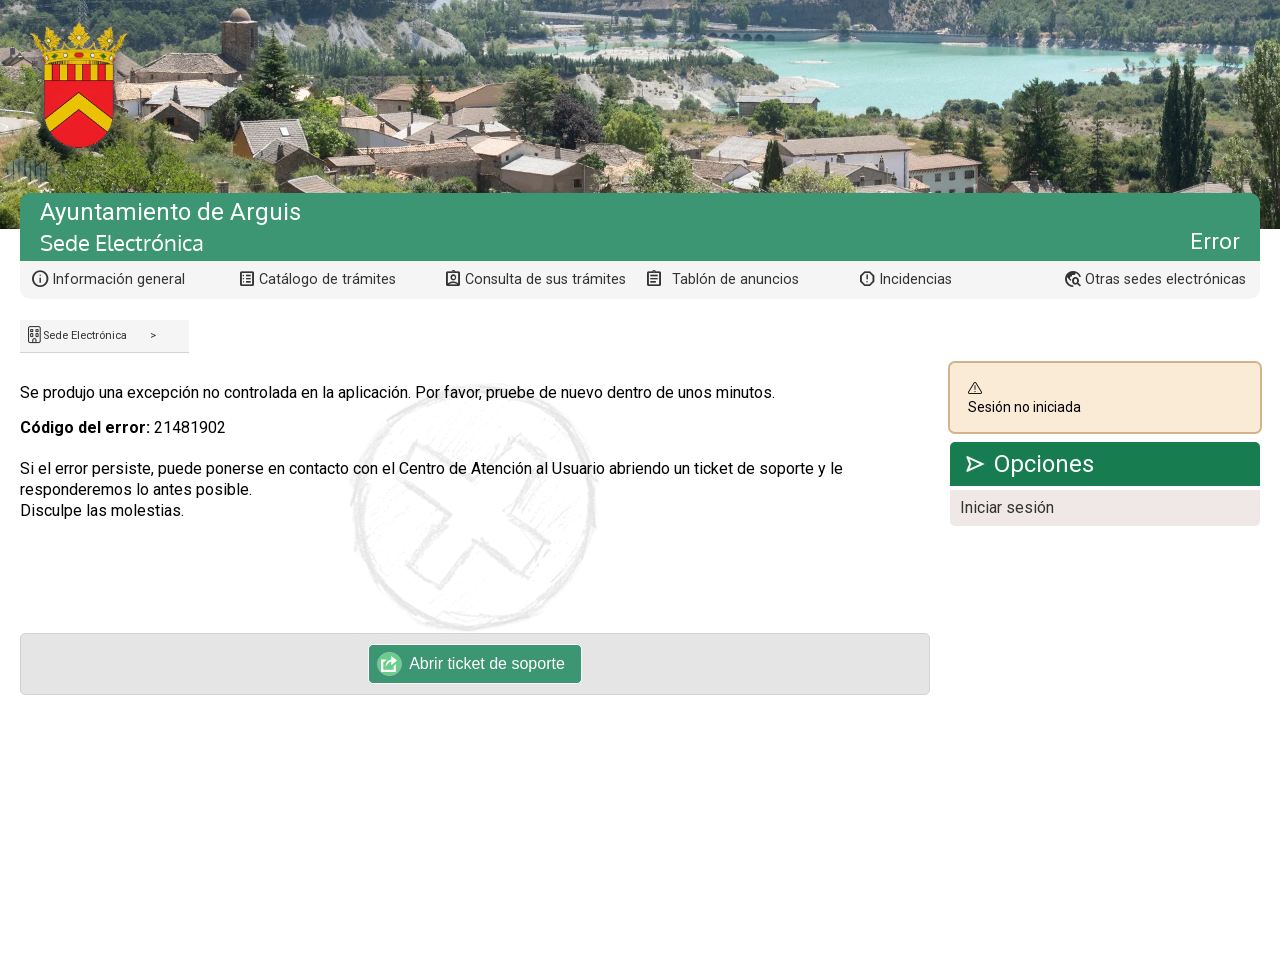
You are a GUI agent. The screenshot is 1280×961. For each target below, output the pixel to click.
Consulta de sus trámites (545, 279)
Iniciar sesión (1007, 507)
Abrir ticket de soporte (471, 664)
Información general (118, 279)
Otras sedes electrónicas (1165, 279)
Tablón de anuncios (735, 279)
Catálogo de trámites (327, 279)
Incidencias (915, 279)
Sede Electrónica (85, 335)
